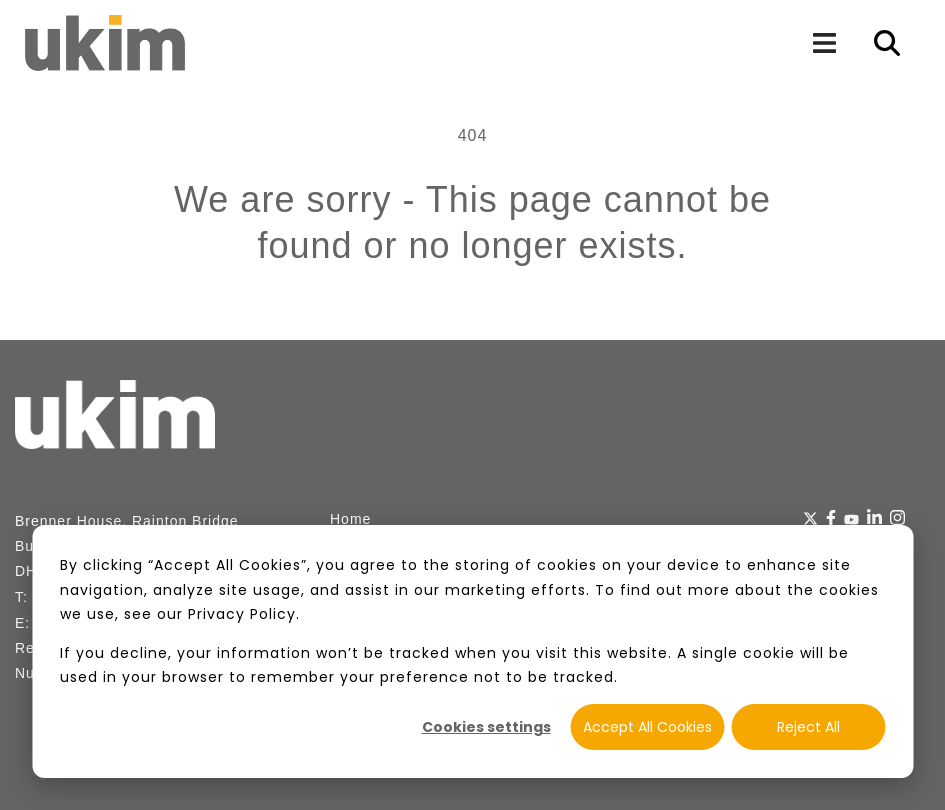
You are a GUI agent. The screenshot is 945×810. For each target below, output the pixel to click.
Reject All (808, 727)
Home (350, 519)
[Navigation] (824, 43)
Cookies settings (486, 727)
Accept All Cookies (647, 727)
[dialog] (472, 651)
